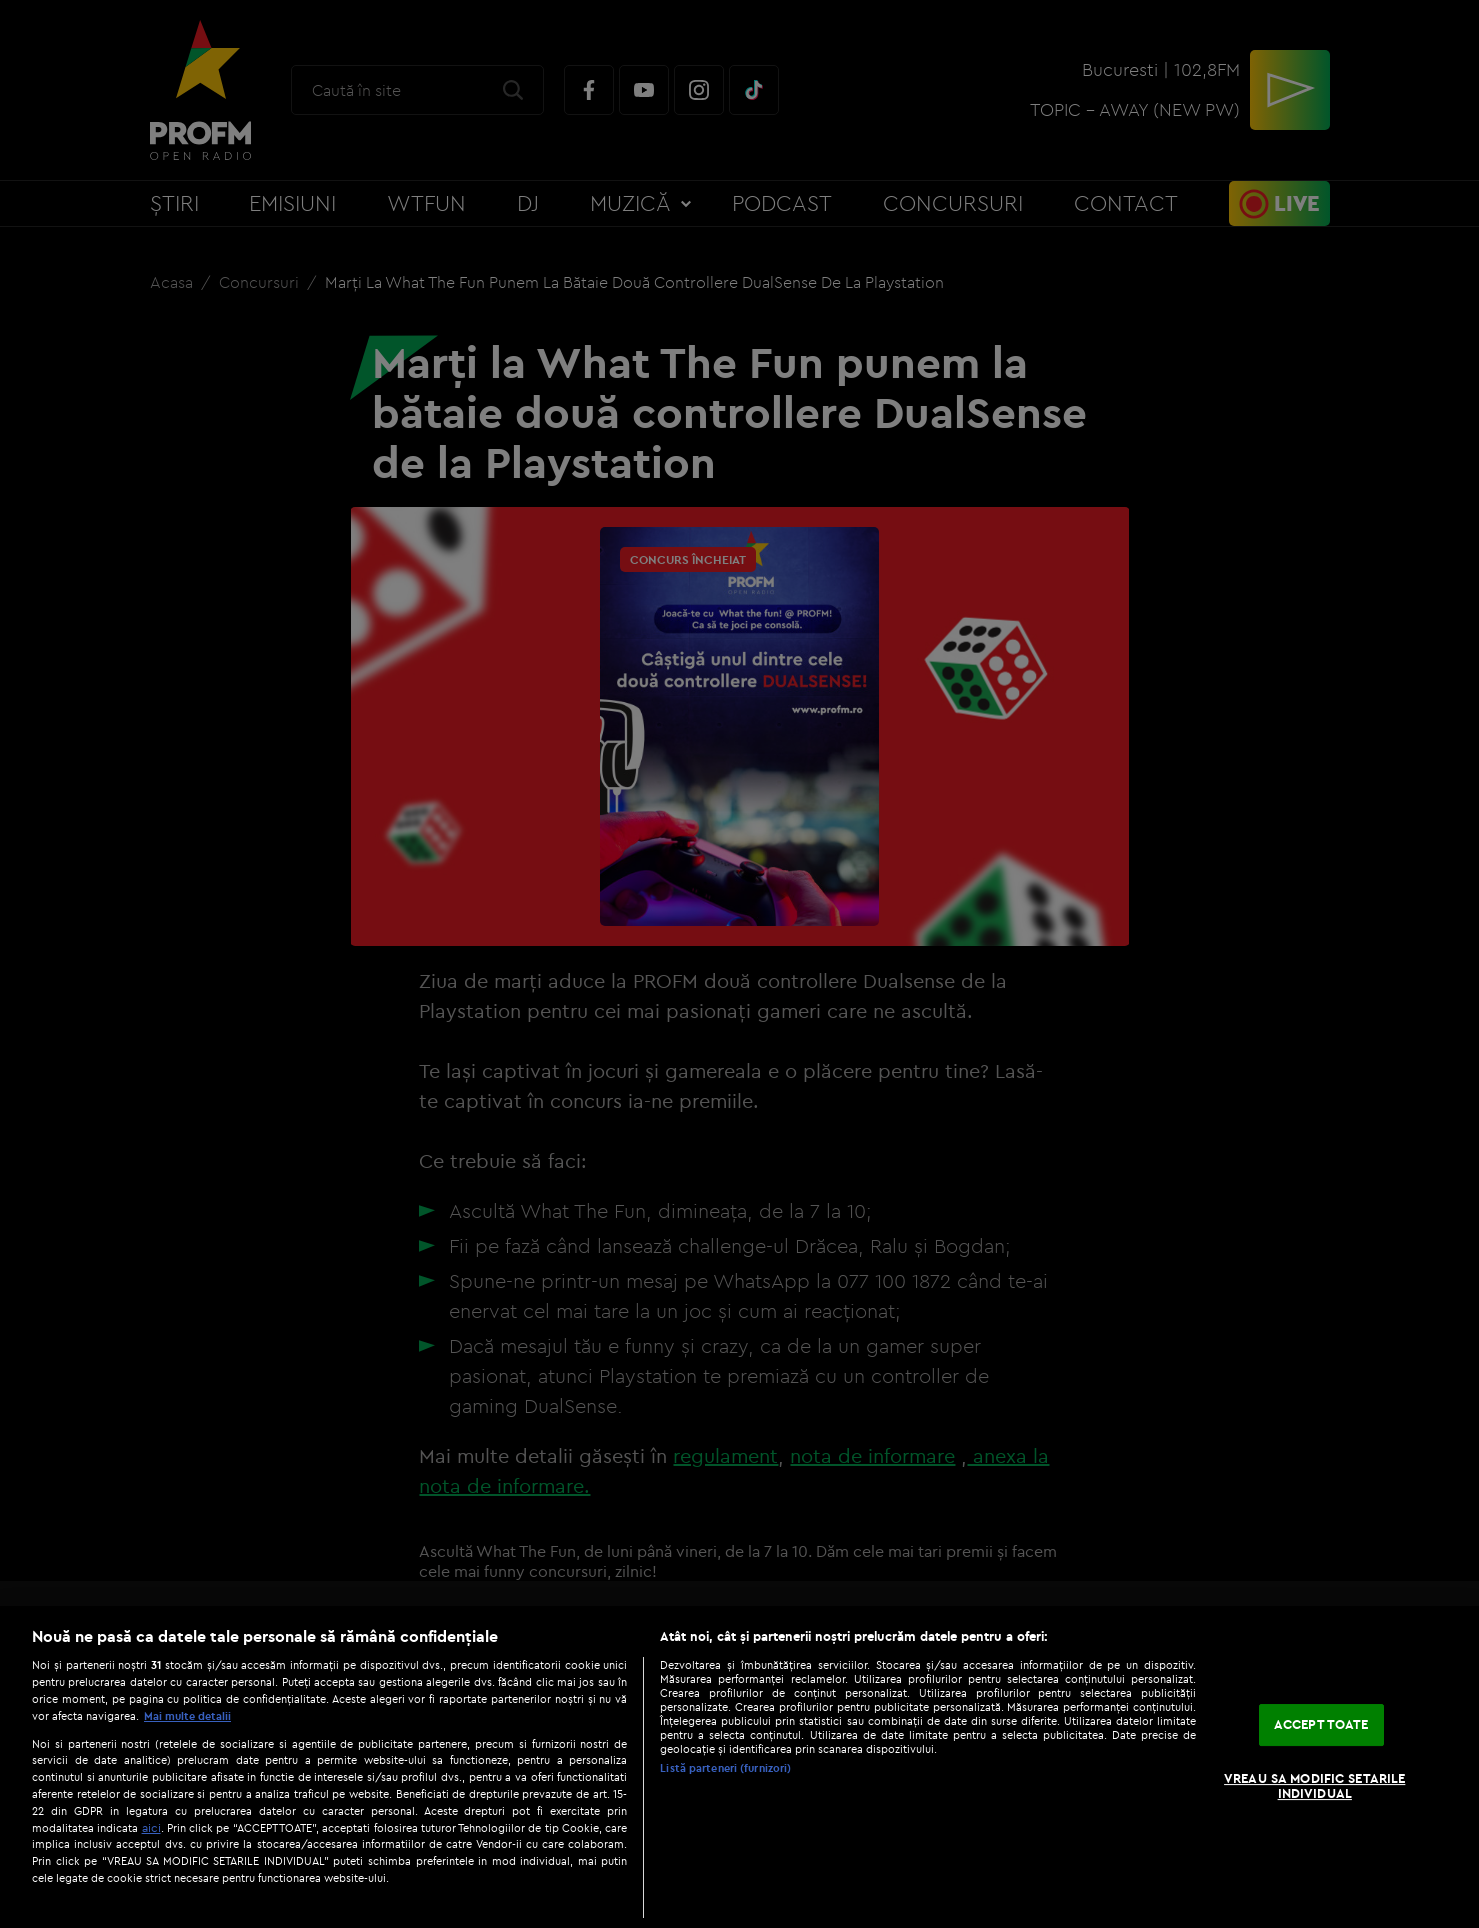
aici (151, 1827)
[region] (739, 1767)
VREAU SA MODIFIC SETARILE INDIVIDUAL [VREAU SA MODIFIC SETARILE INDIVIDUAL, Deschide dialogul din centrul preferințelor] (1314, 1786)
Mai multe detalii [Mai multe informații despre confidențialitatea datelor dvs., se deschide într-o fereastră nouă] (187, 1716)
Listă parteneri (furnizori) (725, 1768)
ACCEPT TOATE (1321, 1724)
